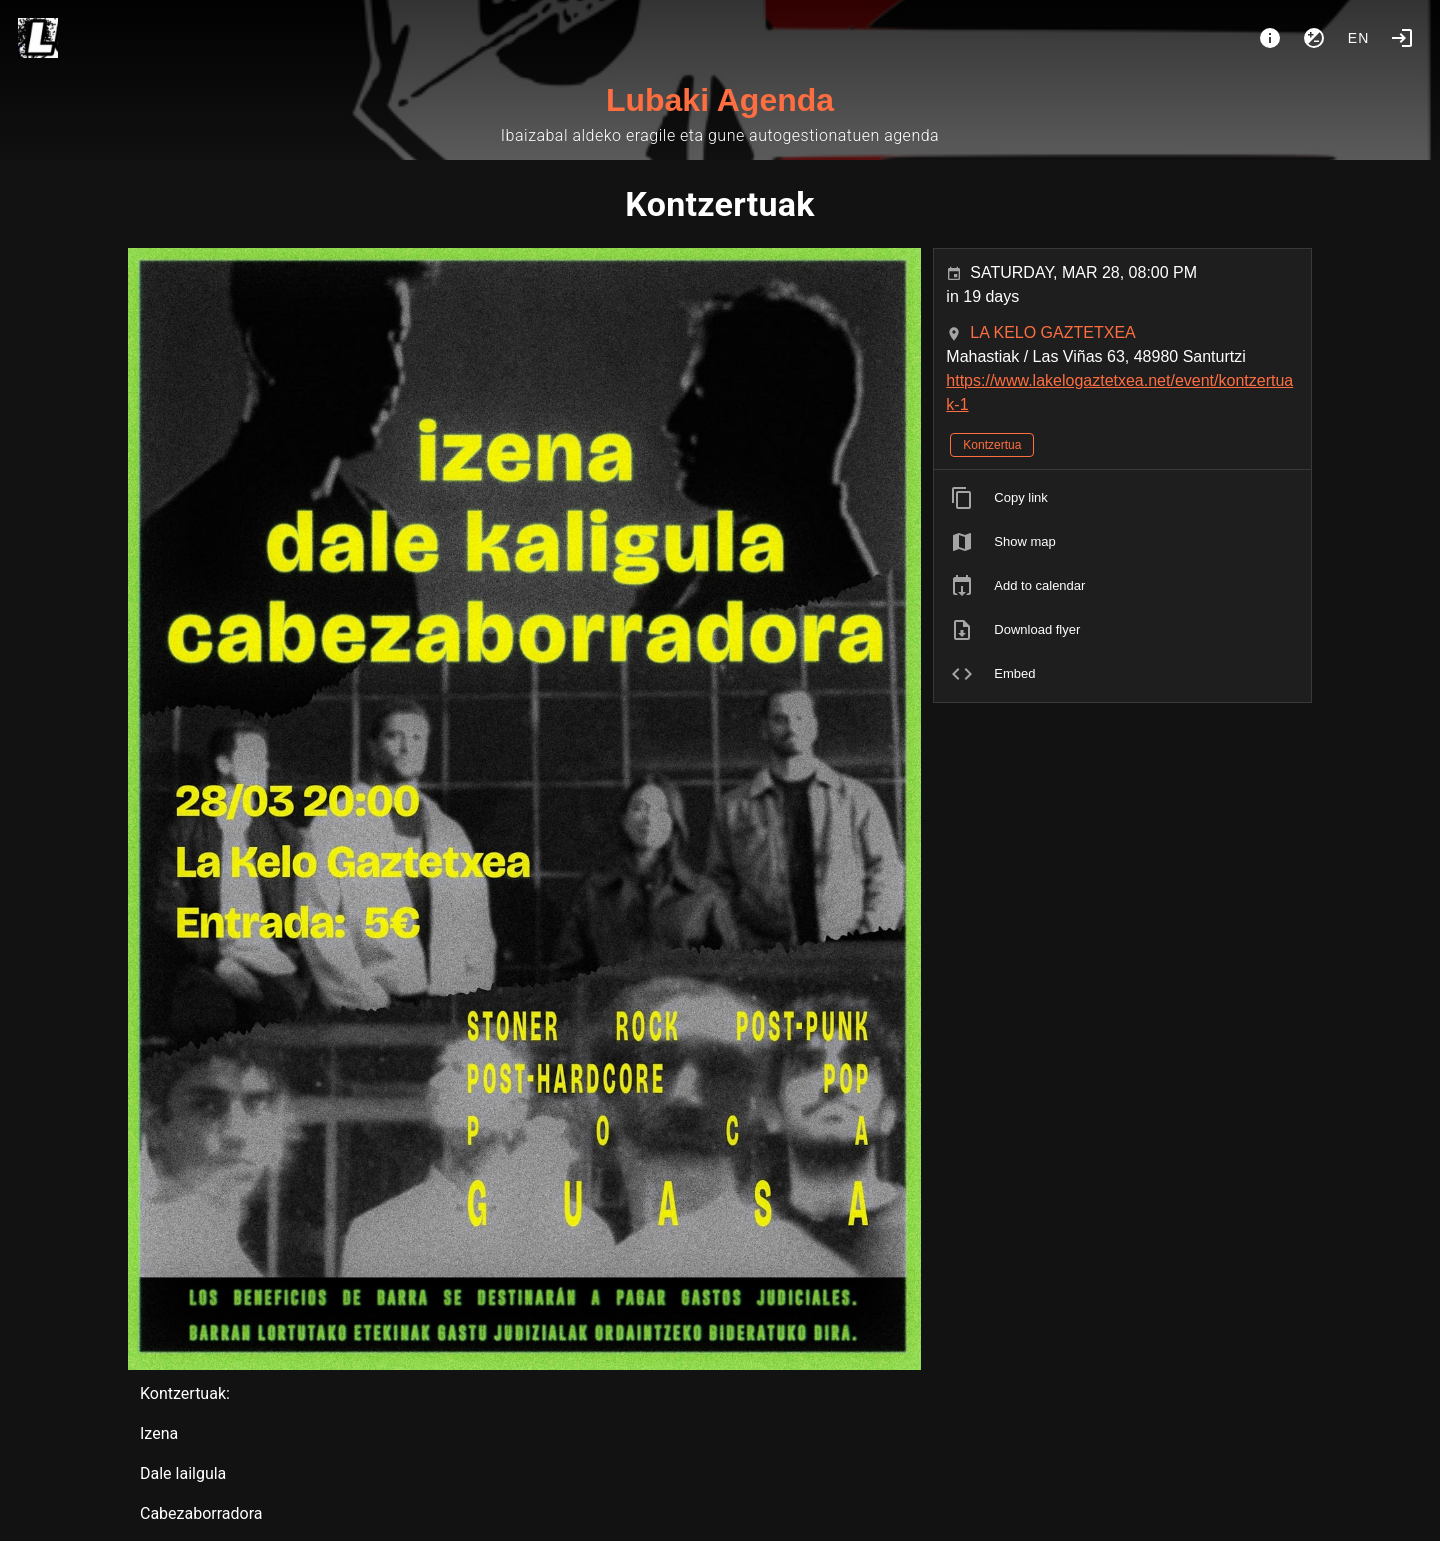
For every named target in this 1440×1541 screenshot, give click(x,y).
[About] (1270, 38)
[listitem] (1122, 498)
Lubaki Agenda (720, 100)
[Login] (1402, 38)
